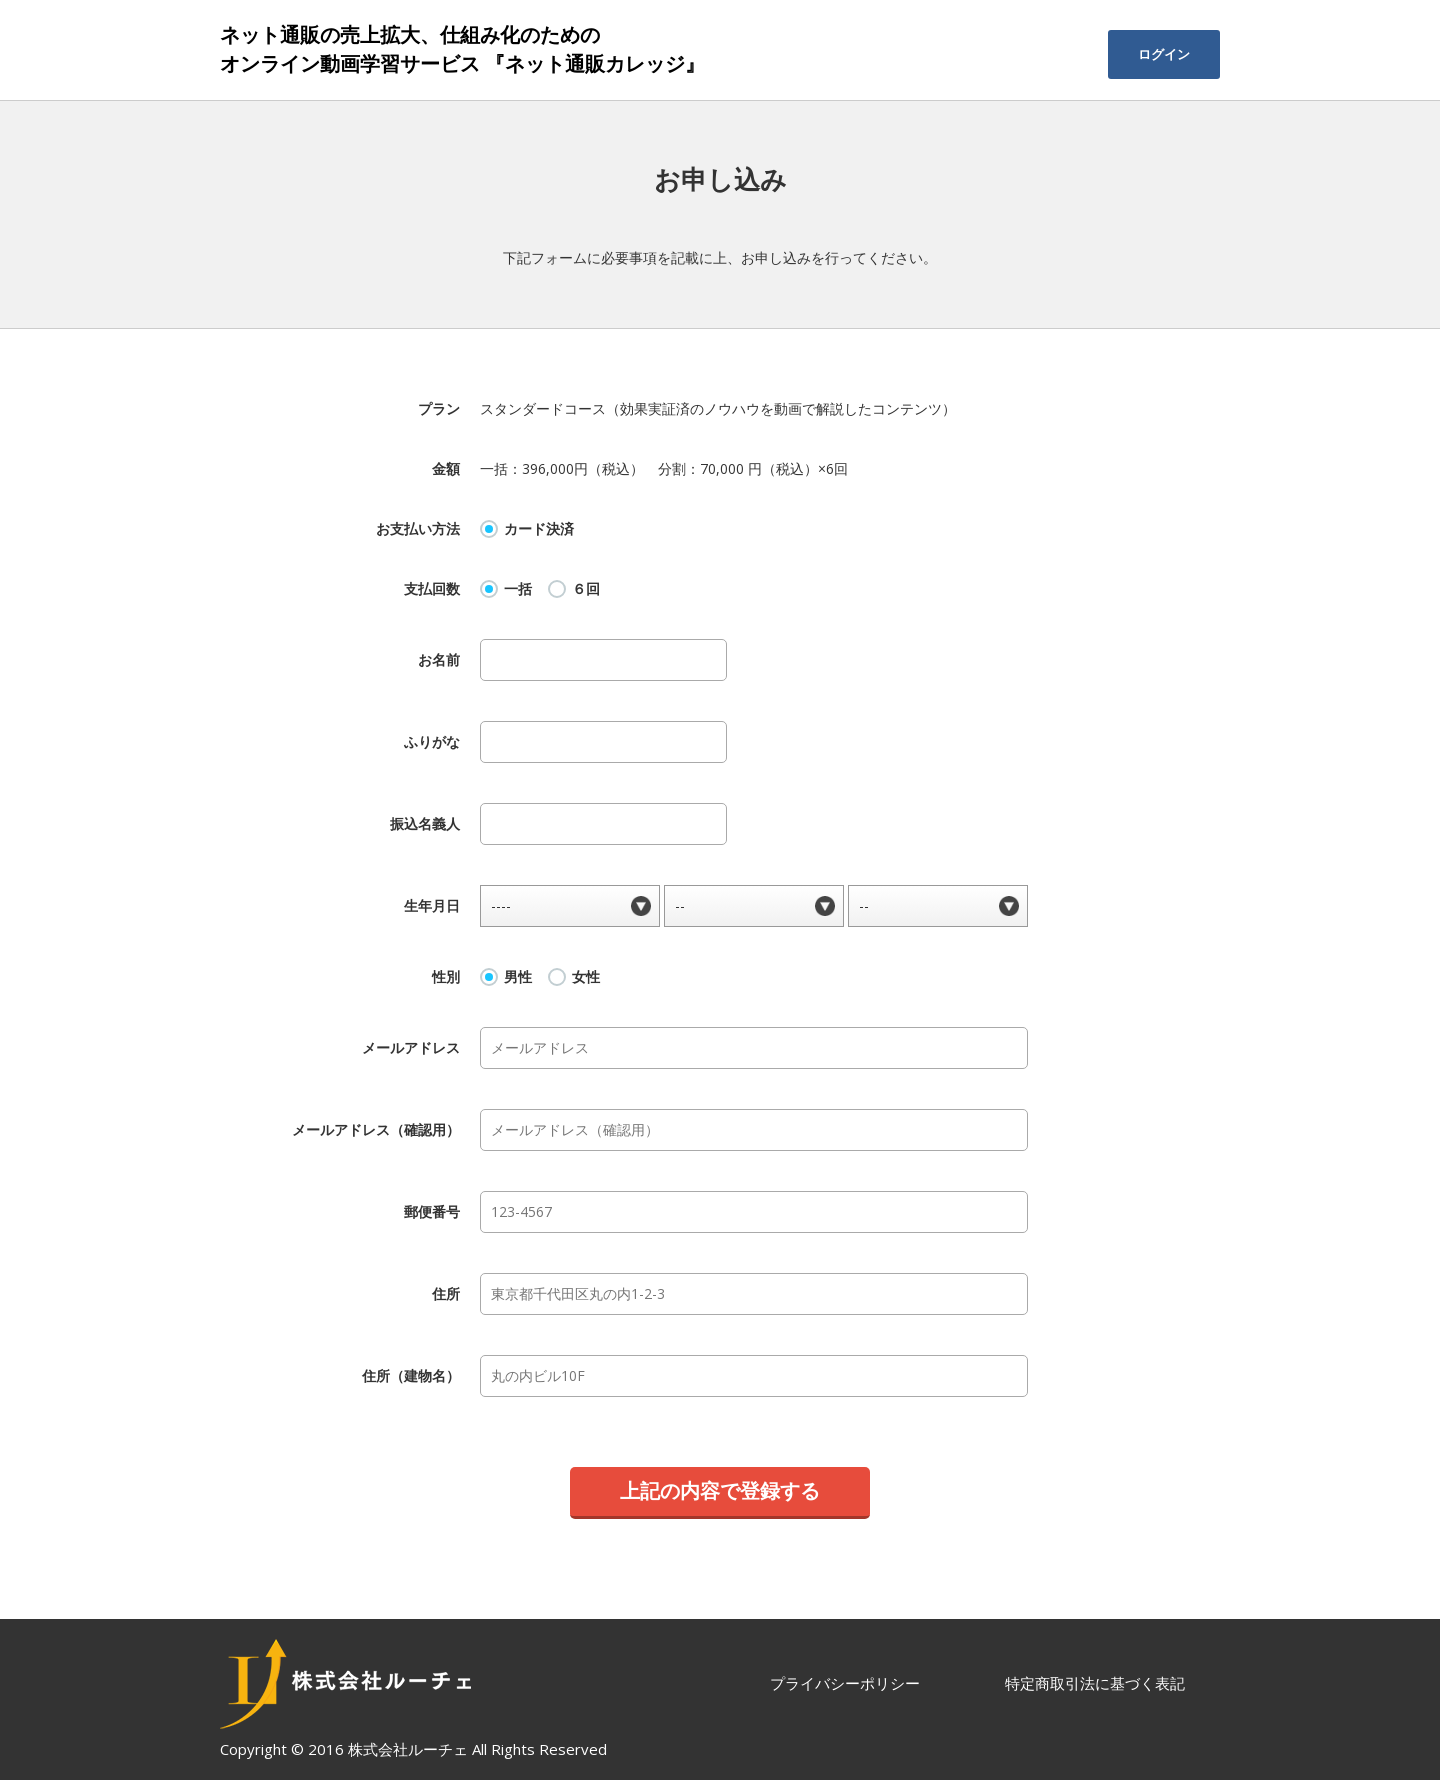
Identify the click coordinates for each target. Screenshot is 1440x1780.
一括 (518, 589)
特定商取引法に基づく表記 (1095, 1683)
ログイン (1164, 54)
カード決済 (539, 529)
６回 (586, 589)
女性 (586, 977)
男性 (518, 977)
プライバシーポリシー (845, 1683)
